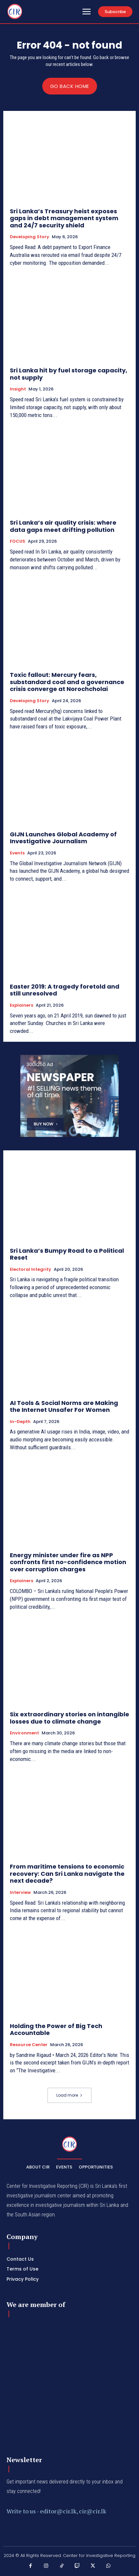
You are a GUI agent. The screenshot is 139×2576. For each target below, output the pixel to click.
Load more (69, 2095)
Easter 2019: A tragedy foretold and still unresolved (64, 990)
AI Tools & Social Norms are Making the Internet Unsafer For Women (64, 1406)
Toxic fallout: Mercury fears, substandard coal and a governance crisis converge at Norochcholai (67, 682)
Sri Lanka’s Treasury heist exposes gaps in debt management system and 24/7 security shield (64, 218)
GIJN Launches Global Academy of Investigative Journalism (63, 838)
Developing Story (29, 237)
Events (17, 853)
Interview (20, 1892)
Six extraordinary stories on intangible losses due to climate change (69, 1718)
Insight (18, 389)
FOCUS (17, 541)
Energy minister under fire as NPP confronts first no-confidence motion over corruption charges (68, 1562)
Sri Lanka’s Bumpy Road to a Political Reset (67, 1254)
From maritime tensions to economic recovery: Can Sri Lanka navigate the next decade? (67, 1873)
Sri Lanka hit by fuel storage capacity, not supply (68, 374)
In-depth (20, 1421)
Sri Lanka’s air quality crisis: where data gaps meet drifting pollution (63, 526)
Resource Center (29, 2044)
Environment (24, 1733)
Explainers (21, 1005)
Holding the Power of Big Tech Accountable (56, 2029)
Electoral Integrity (30, 1269)
